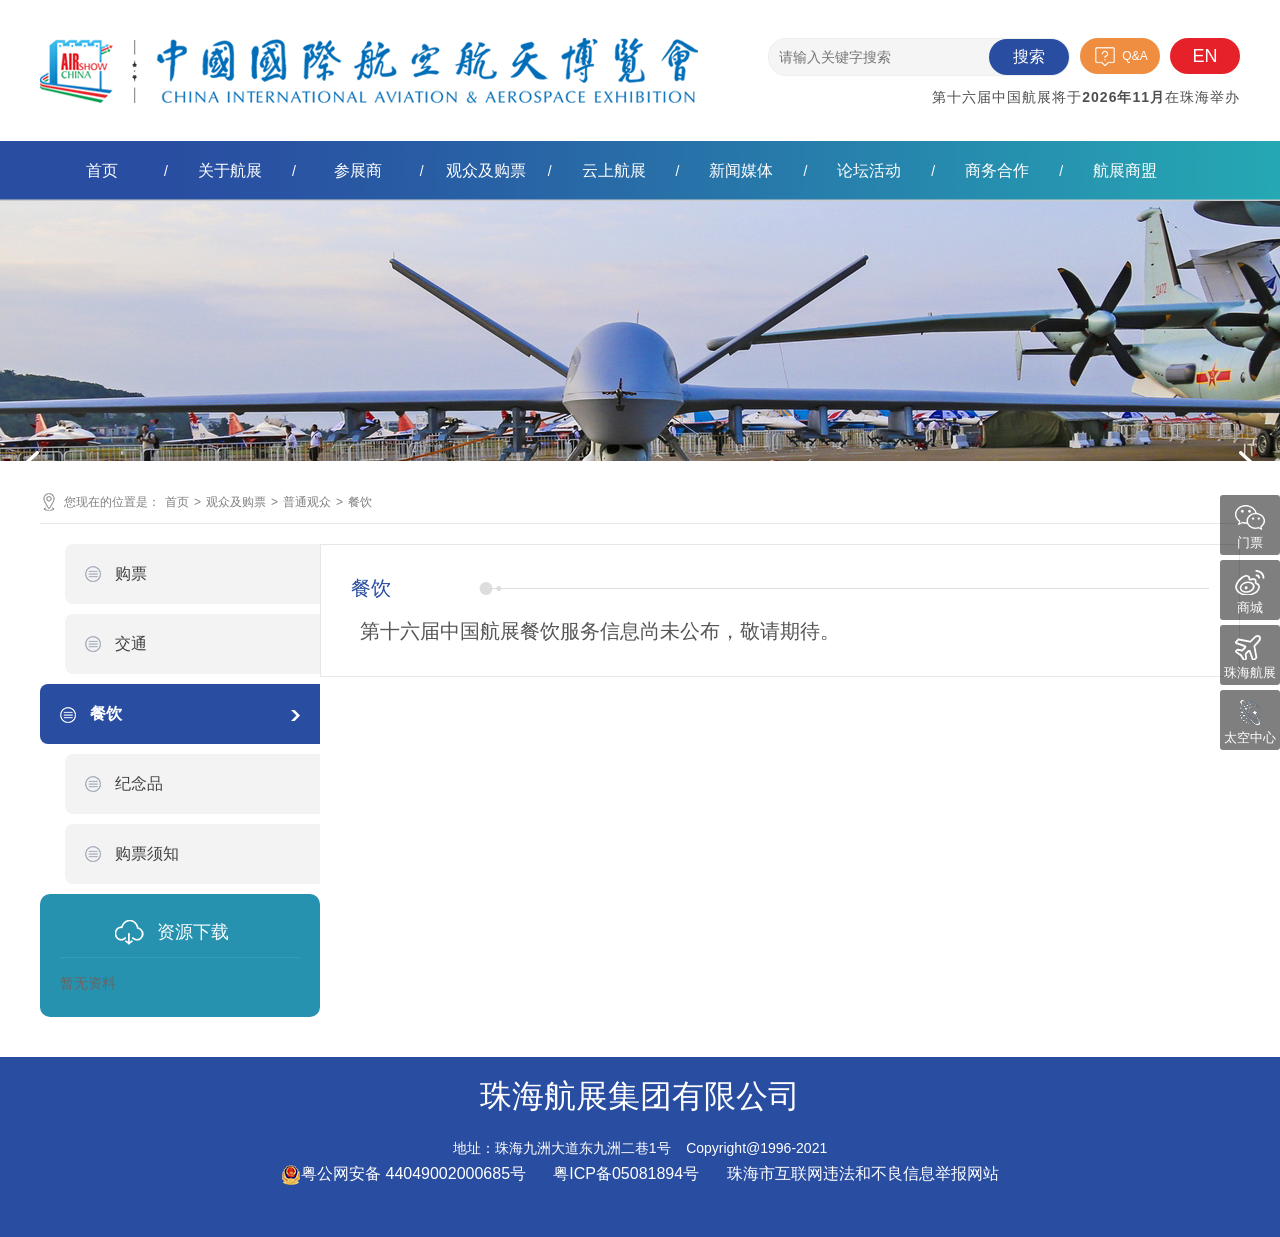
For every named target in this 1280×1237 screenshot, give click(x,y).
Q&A (1134, 56)
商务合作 (997, 170)
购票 (131, 573)
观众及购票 (486, 170)
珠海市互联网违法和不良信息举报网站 (863, 1173)
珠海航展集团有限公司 (369, 54)
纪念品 (139, 783)
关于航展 (230, 170)
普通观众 (307, 502)
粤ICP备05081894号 (628, 1173)
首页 (102, 170)
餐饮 (360, 502)
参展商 (358, 170)
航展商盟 (1125, 170)
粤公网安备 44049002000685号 (403, 1173)
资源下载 (193, 932)
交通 (131, 643)
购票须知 (147, 853)
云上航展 (614, 170)
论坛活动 (869, 170)
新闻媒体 (741, 170)
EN (1204, 56)
